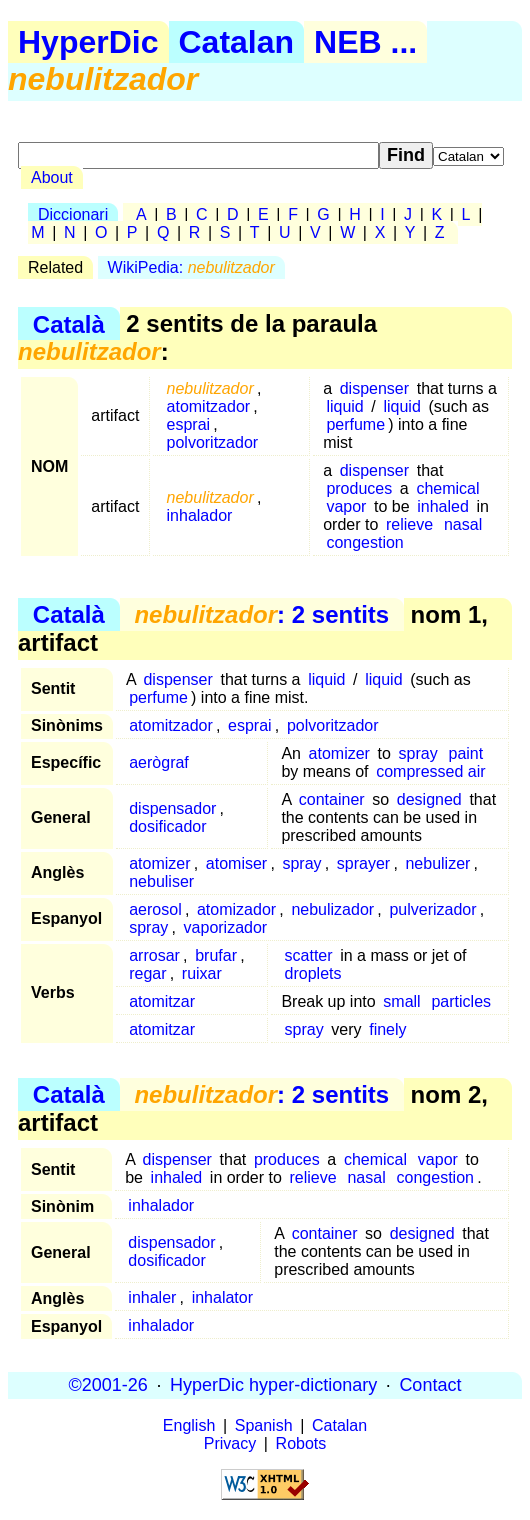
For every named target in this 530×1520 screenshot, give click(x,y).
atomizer (339, 753)
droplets (313, 973)
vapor (346, 506)
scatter (309, 955)
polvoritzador (213, 442)
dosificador (167, 826)
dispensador (172, 808)
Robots (301, 1443)
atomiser (236, 863)
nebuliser (161, 881)
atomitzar (162, 1001)
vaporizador (226, 927)
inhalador (200, 515)
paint (466, 753)
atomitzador (209, 406)
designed (429, 799)
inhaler (152, 1297)
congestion (364, 542)
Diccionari (73, 214)
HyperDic (88, 42)
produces (359, 488)
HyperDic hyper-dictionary (273, 1385)
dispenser (374, 388)
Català (69, 323)
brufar (216, 955)
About (52, 177)
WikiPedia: (191, 267)
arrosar (154, 955)
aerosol (155, 909)
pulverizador (432, 909)
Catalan (237, 42)
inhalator (222, 1297)
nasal (463, 524)
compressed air (430, 771)
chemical (447, 488)
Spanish (264, 1425)
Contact (430, 1385)
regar (147, 973)
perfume (355, 424)
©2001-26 (108, 1385)
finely (387, 1029)
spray (418, 753)
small (401, 1001)
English (189, 1425)
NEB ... (365, 42)
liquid (344, 406)
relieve (409, 524)
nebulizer (437, 863)
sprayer (363, 863)
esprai (189, 424)
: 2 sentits (261, 614)
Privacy (230, 1443)
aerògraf (159, 762)
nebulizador (332, 909)
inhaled (443, 506)
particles (461, 1001)
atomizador (236, 909)
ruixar (202, 973)
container (332, 799)
